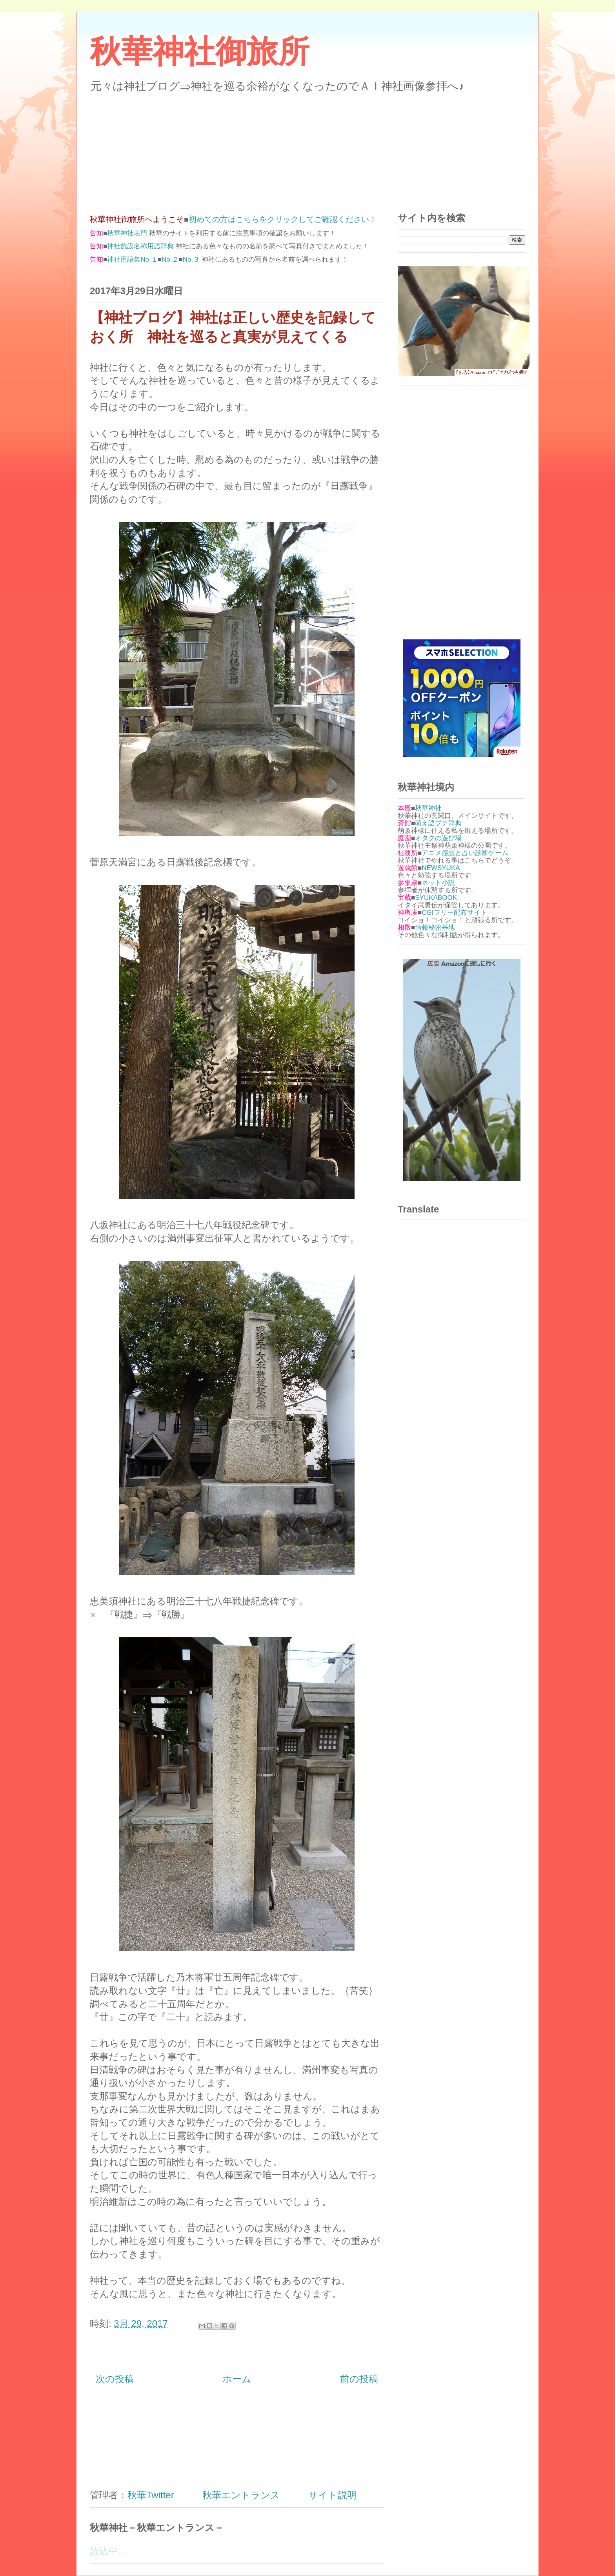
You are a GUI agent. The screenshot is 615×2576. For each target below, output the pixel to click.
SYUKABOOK (436, 897)
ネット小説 (438, 883)
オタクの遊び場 (438, 838)
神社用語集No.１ (132, 259)
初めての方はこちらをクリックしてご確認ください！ (283, 219)
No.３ (191, 259)
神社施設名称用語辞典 (140, 246)
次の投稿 (115, 2379)
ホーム (236, 2379)
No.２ (170, 259)
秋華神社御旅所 (199, 52)
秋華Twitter (150, 2495)
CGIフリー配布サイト (454, 912)
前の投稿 (359, 2379)
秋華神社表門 (127, 233)
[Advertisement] (307, 148)
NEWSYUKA (441, 868)
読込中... (108, 2551)
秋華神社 (428, 808)
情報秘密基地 (435, 927)
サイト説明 (332, 2495)
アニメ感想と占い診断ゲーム (465, 853)
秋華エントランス (241, 2495)
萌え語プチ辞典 (438, 823)
